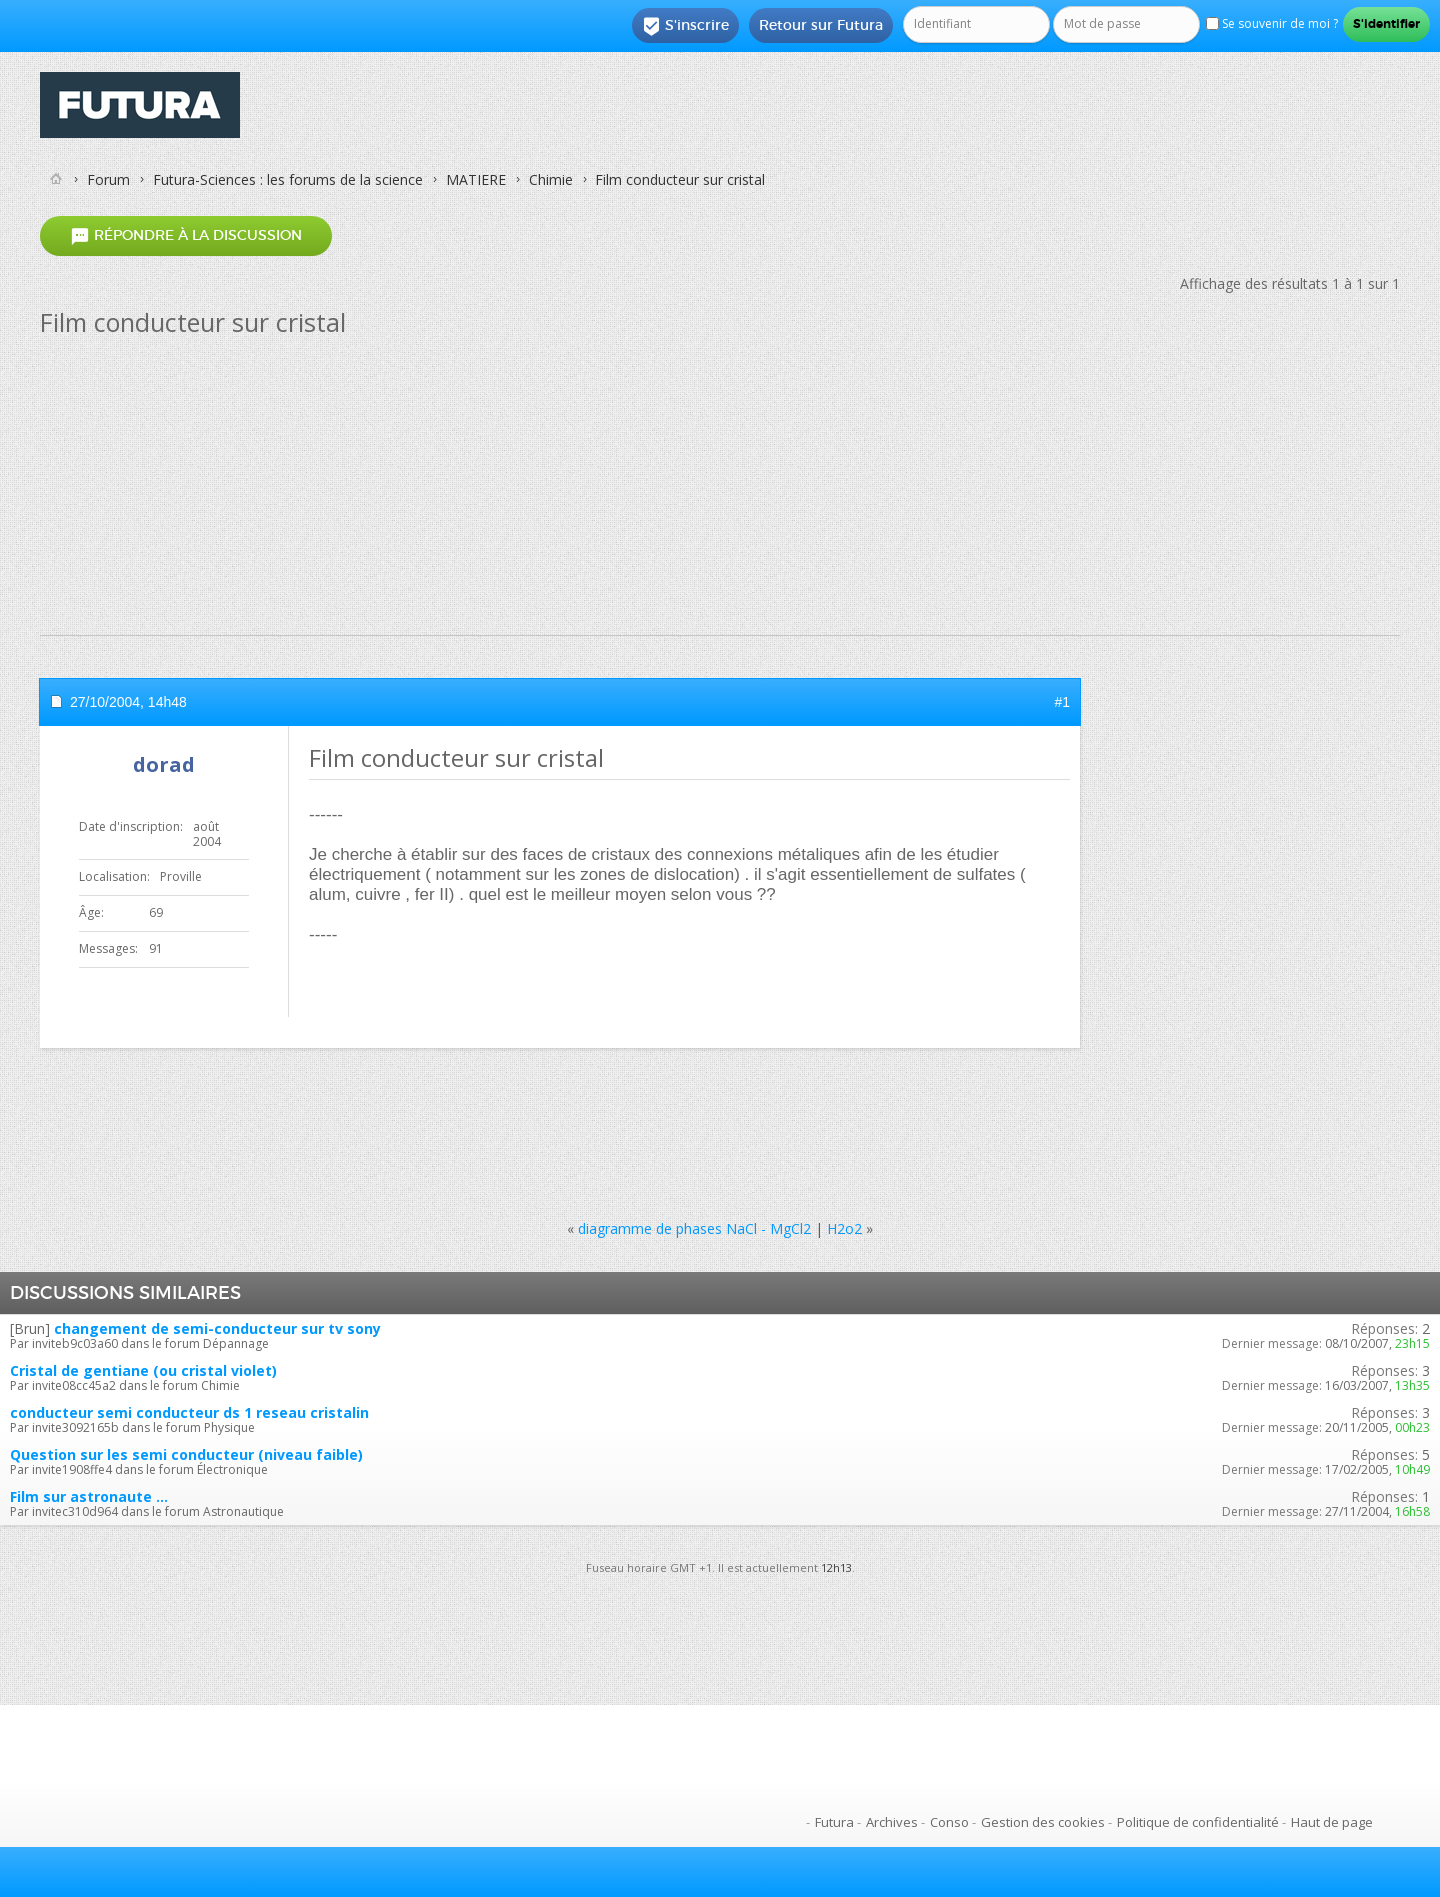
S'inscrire (685, 26)
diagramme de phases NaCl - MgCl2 (694, 1228)
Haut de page (1332, 1822)
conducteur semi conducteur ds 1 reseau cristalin (189, 1412)
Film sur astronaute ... (89, 1496)
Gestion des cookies (1043, 1822)
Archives (892, 1822)
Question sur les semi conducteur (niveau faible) (186, 1454)
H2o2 (844, 1228)
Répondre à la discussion (186, 235)
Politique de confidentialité (1198, 1822)
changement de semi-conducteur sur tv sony (217, 1328)
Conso (949, 1822)
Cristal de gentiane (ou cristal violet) (143, 1370)
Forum (108, 179)
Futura (834, 1822)
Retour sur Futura (821, 25)
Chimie (551, 179)
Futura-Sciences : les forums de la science (288, 179)
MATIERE (476, 179)
